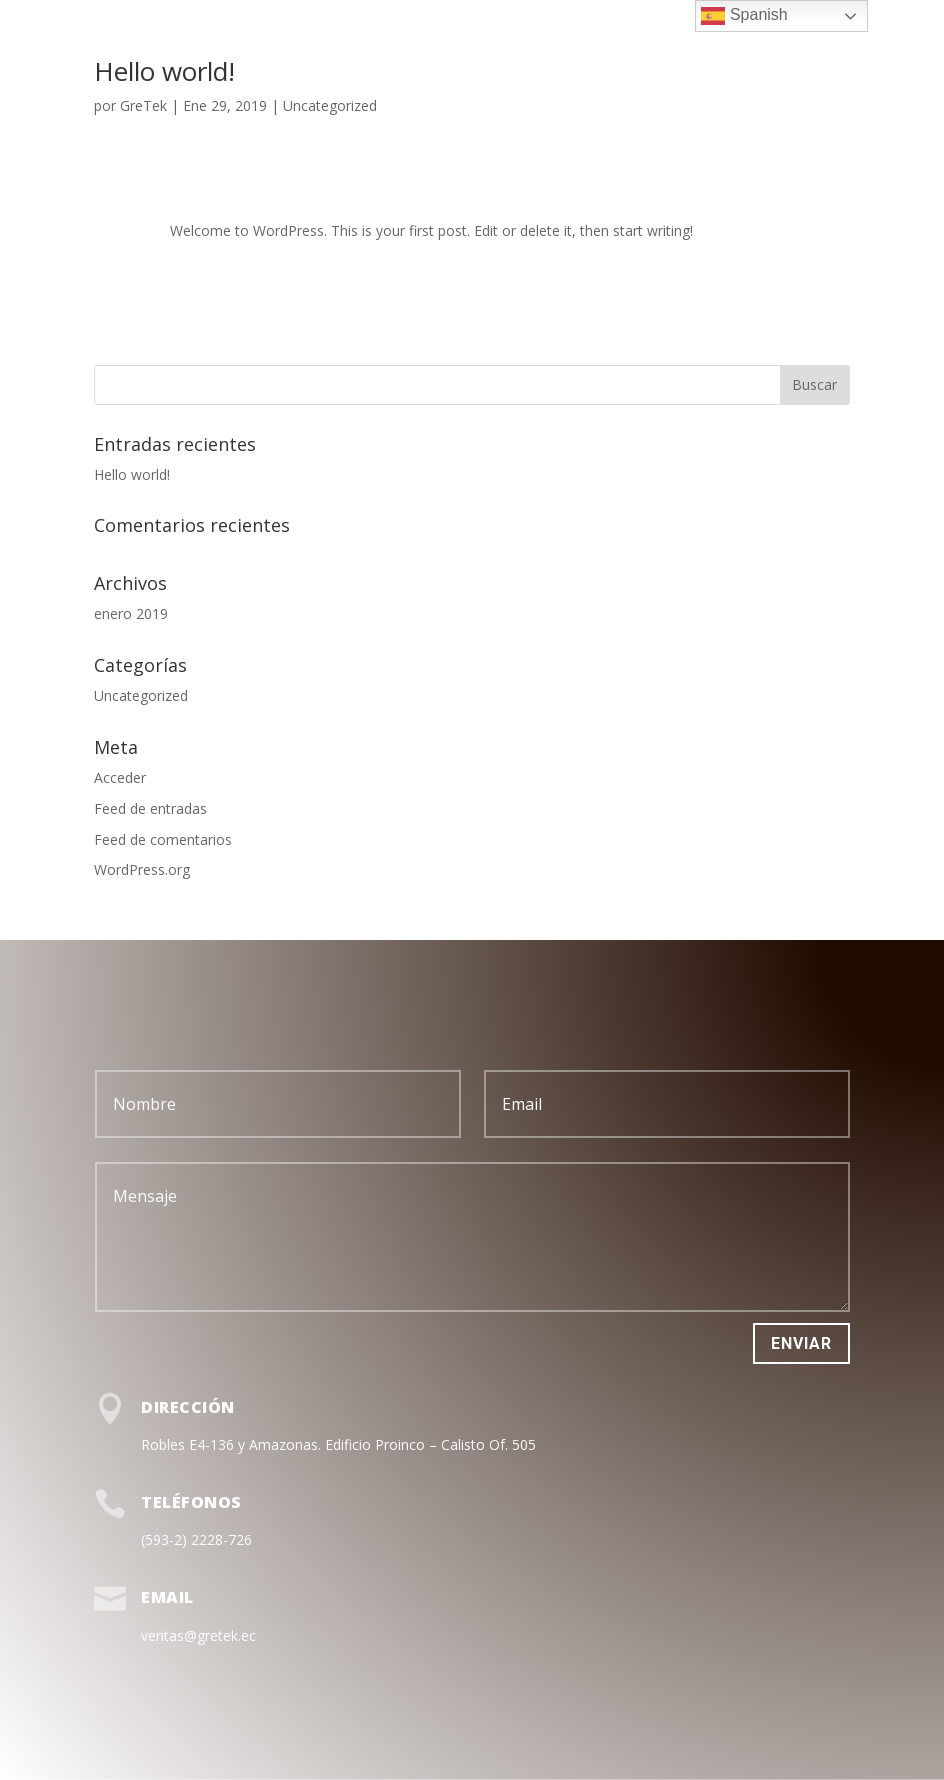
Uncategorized (330, 105)
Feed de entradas (150, 808)
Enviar (801, 1343)
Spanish (744, 16)
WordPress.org (142, 869)
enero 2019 (131, 613)
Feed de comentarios (163, 839)
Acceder (120, 777)
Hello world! (164, 71)
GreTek (143, 105)
